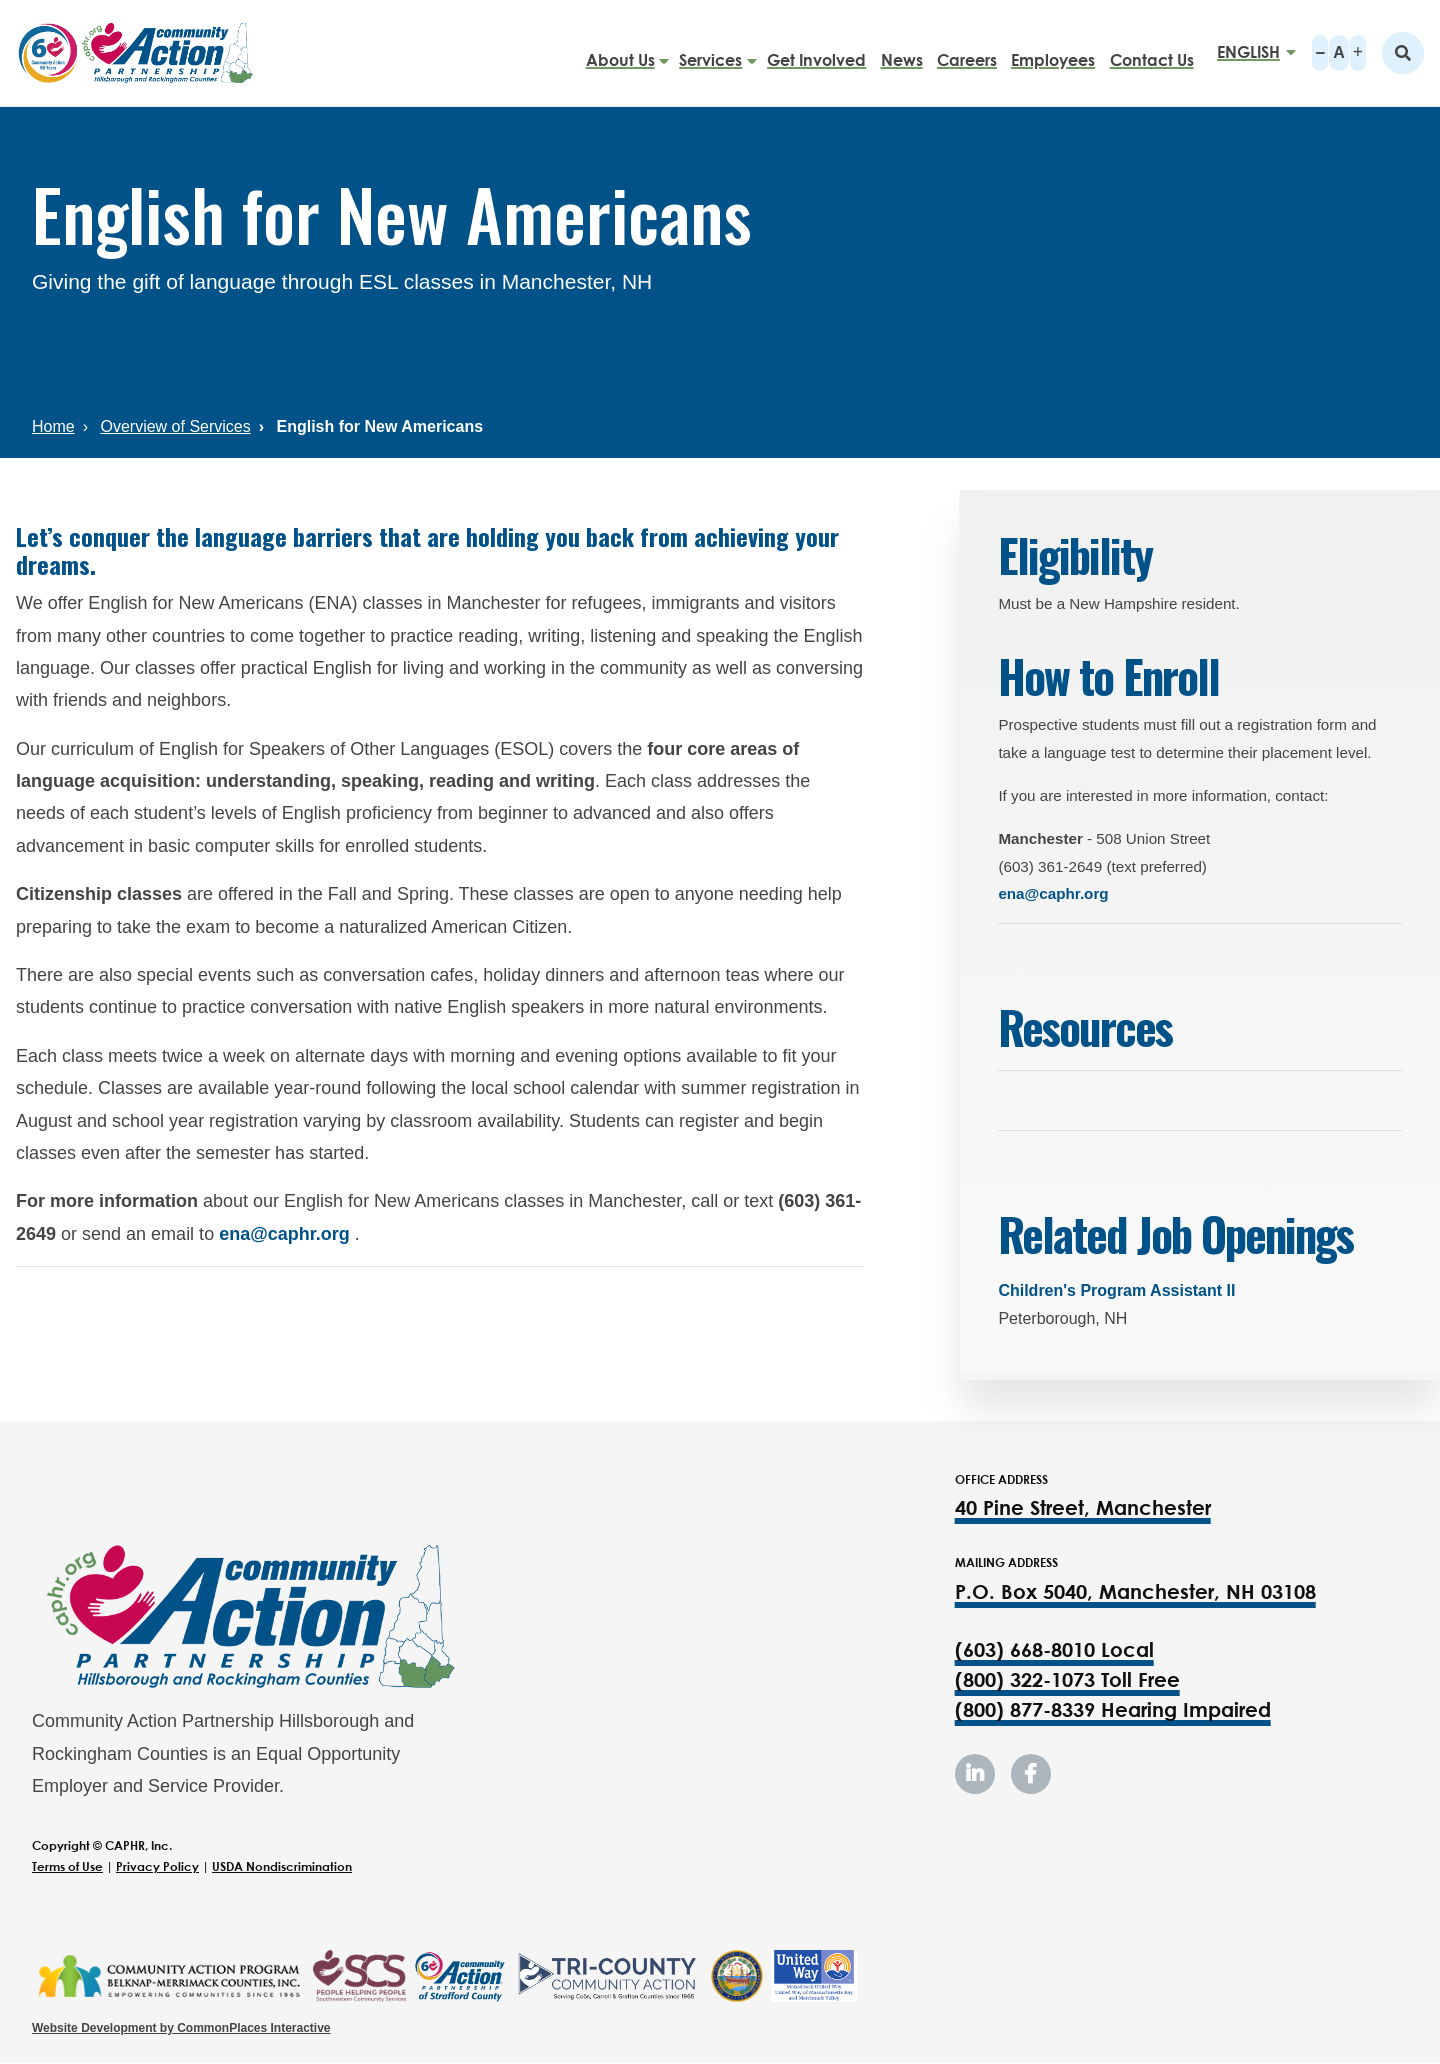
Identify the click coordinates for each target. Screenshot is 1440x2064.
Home (53, 426)
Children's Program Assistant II (1116, 1290)
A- (1320, 53)
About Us (620, 52)
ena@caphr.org (284, 1234)
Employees (1053, 52)
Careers (967, 52)
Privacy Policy (157, 1866)
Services (710, 52)
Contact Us (1152, 52)
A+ (1358, 53)
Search (1403, 53)
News (902, 52)
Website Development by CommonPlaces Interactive (181, 2028)
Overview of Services (175, 426)
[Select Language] (1250, 52)
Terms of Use (67, 1866)
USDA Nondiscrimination (282, 1866)
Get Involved (816, 52)
